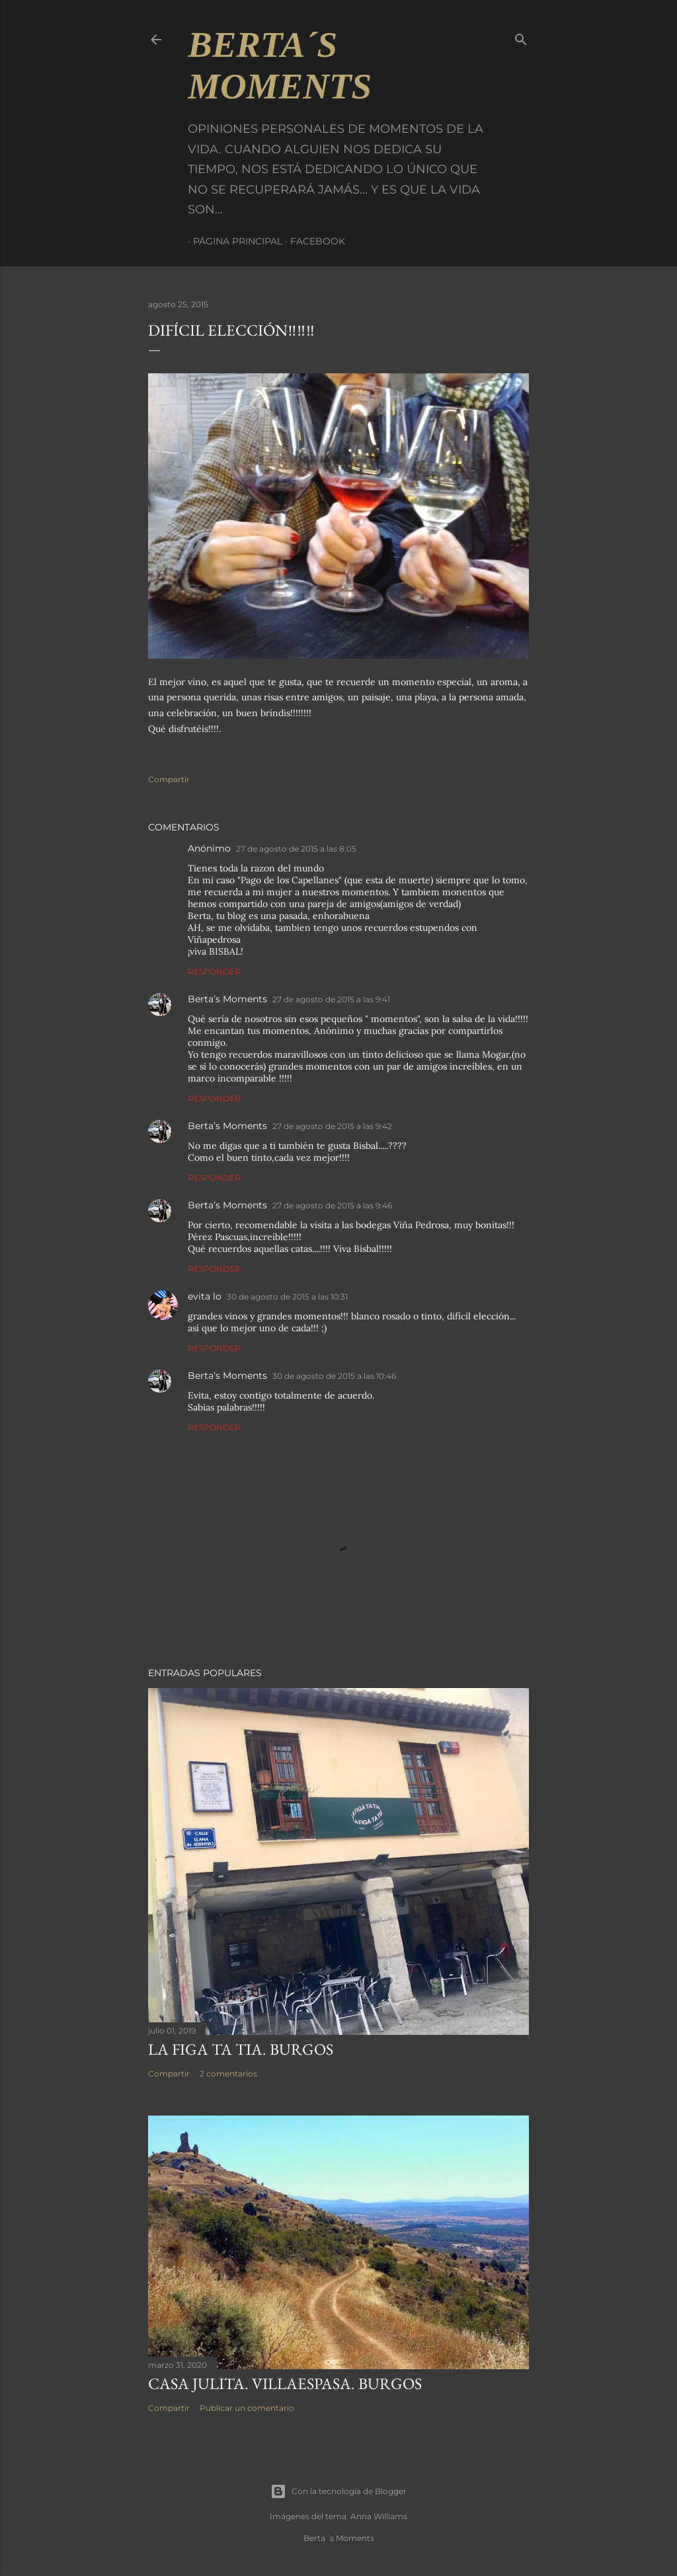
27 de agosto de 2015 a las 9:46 (332, 1205)
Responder (214, 971)
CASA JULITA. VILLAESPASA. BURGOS (285, 2383)
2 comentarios (228, 2074)
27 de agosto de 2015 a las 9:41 (331, 999)
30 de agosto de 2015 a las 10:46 (334, 1376)
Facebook (312, 241)
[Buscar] (521, 37)
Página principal (232, 241)
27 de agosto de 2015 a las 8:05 (296, 849)
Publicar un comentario (247, 2408)
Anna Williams (378, 2516)
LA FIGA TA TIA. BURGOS (240, 2049)
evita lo (204, 1296)
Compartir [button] (169, 779)
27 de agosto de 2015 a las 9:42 (332, 1126)
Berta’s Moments (227, 999)
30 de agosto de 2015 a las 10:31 (287, 1297)
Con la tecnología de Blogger (338, 2491)
